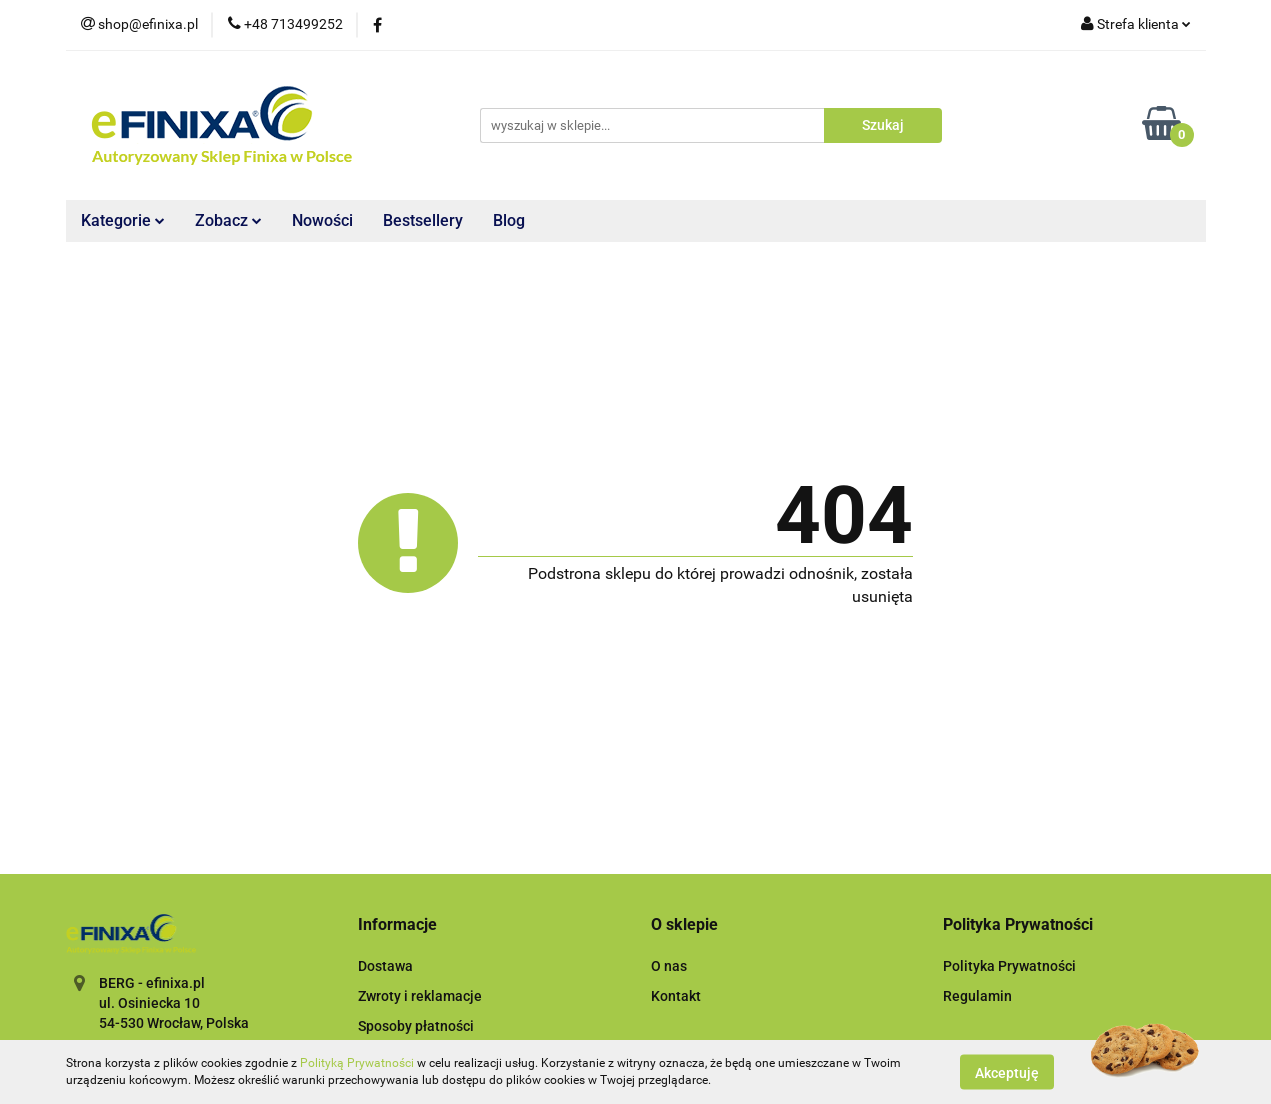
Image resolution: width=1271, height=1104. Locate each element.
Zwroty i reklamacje (420, 996)
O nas (669, 966)
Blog (509, 220)
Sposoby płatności (416, 1026)
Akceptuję (1007, 1072)
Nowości (322, 220)
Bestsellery (423, 220)
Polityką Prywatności (357, 1063)
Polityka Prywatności (1009, 966)
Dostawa (385, 966)
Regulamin (977, 996)
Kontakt (676, 996)
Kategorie (123, 220)
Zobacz (228, 220)
